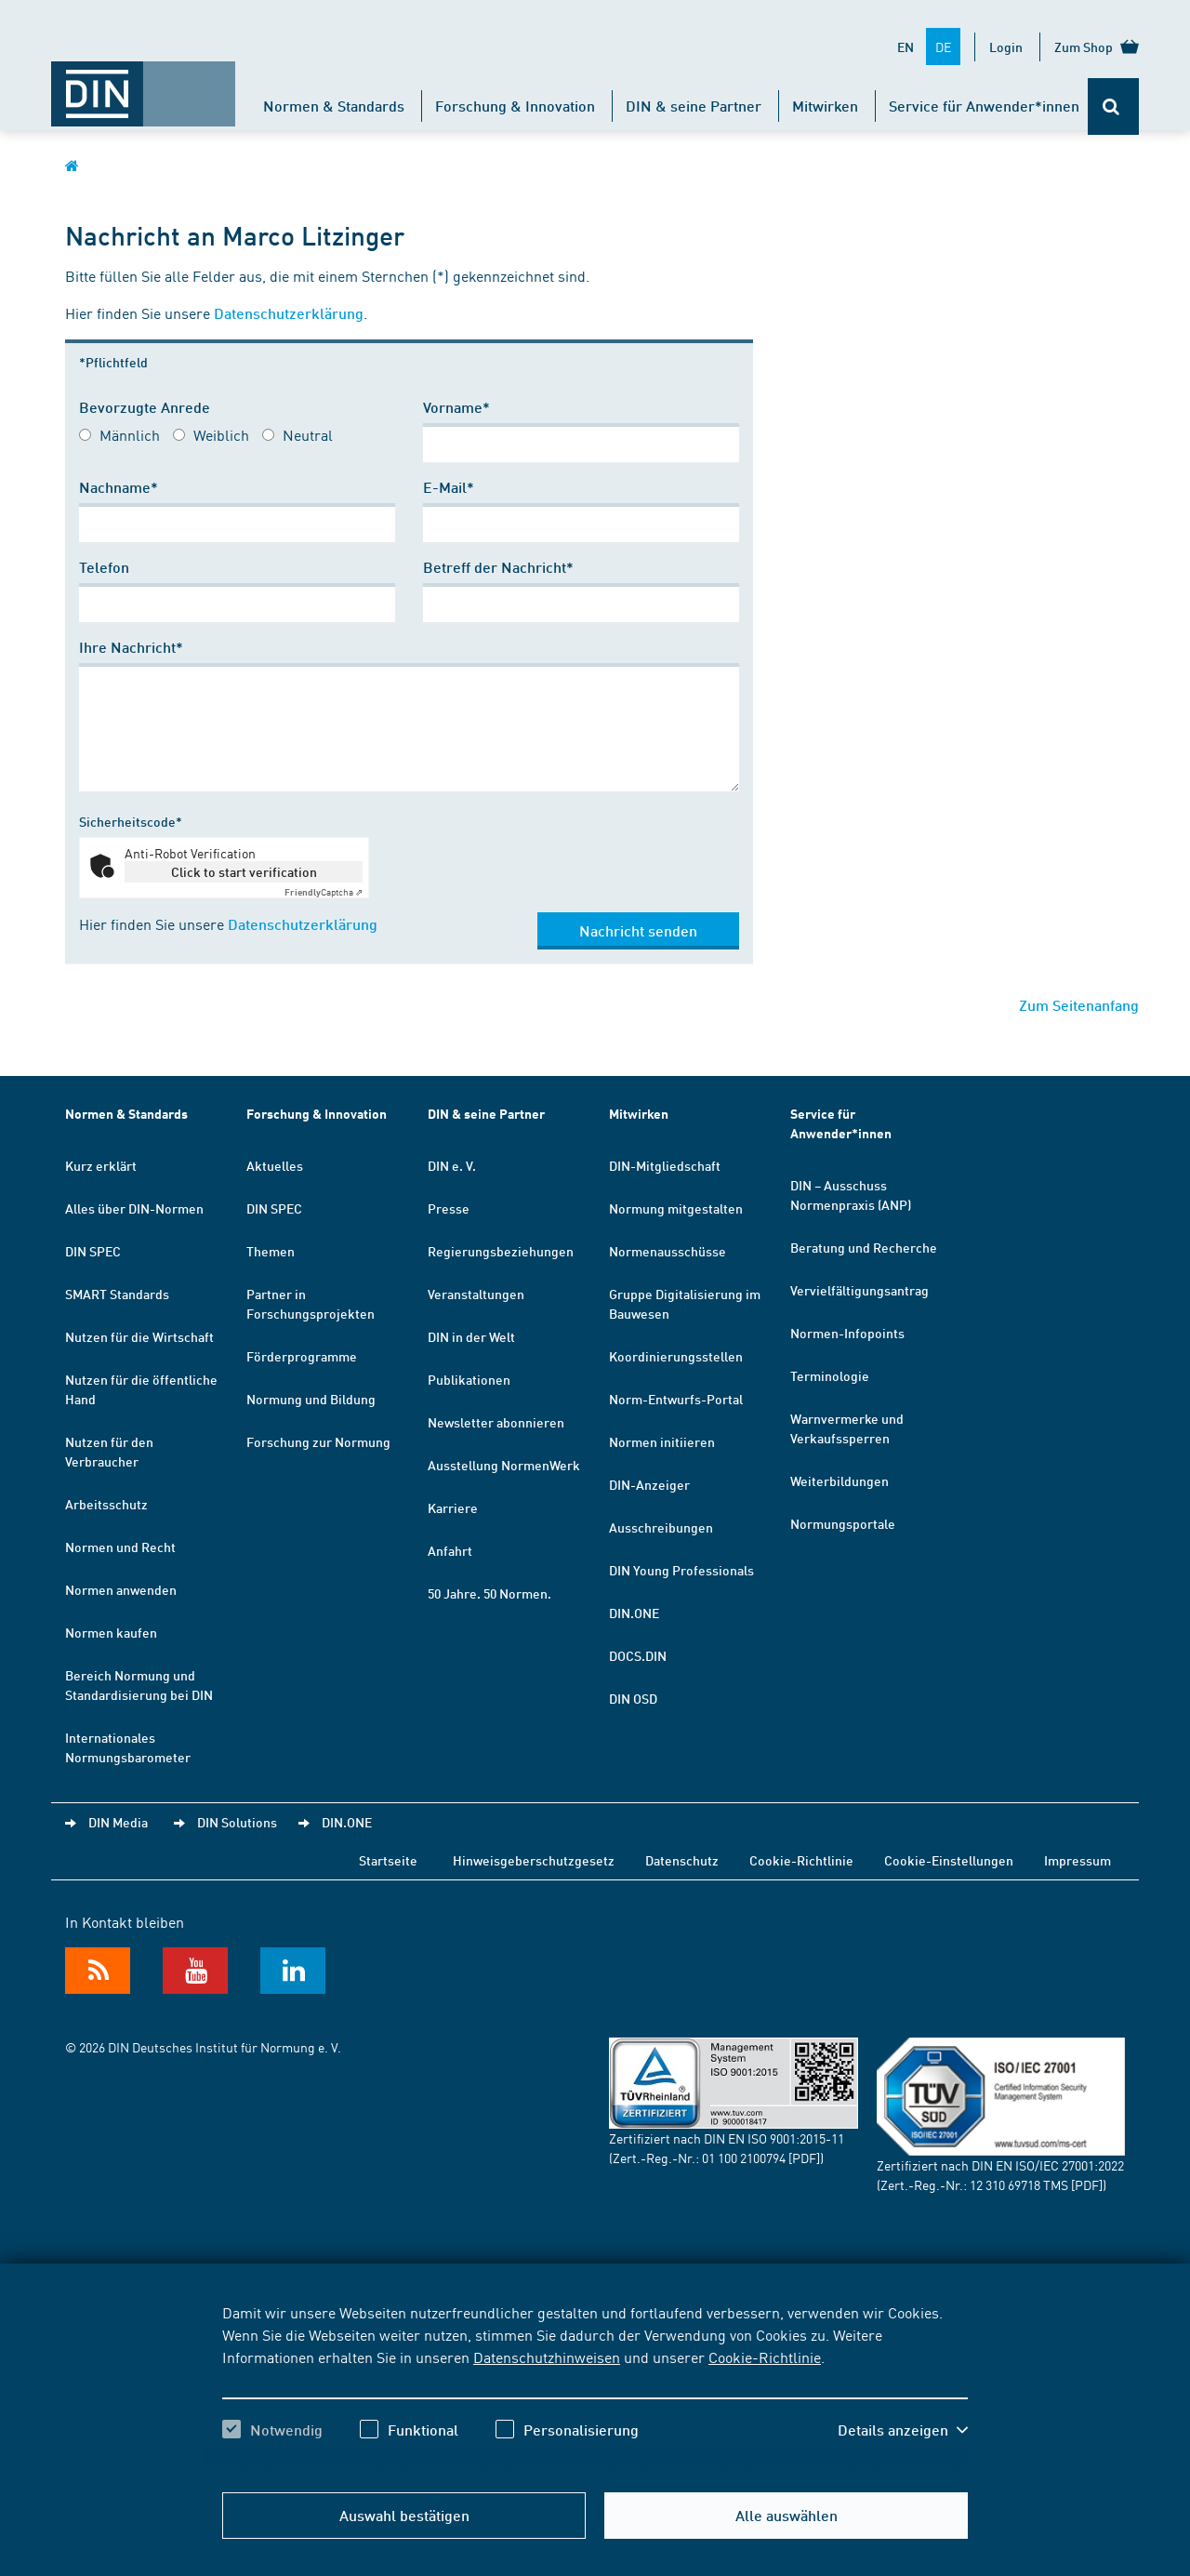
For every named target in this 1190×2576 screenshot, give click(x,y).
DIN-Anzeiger (649, 1484)
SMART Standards (117, 1293)
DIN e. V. (452, 1165)
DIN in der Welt (471, 1336)
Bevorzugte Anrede (144, 407)
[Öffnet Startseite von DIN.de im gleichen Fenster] (143, 84)
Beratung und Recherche (863, 1247)
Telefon (104, 567)
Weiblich (221, 434)
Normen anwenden (121, 1589)
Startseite (388, 1860)
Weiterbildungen (839, 1480)
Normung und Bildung (311, 1398)
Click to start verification (244, 871)
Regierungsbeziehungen (501, 1250)
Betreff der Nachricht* (498, 567)
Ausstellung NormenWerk (504, 1464)
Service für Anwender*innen (984, 105)
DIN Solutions (237, 1821)
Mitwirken (825, 105)
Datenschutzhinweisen (546, 2356)
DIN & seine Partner (693, 105)
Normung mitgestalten (676, 1208)
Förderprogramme (301, 1356)
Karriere (453, 1507)
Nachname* (118, 487)
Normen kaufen (111, 1632)
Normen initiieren (662, 1441)
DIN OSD (633, 1698)
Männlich (129, 434)
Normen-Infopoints (847, 1332)
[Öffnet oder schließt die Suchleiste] (1113, 106)
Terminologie (829, 1375)
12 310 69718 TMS (1019, 2184)
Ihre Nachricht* (131, 647)
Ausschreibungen (661, 1527)
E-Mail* (448, 487)
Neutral (308, 434)
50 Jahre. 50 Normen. (489, 1593)
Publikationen (469, 1379)
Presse (448, 1208)
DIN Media (118, 1821)
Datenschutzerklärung (289, 313)
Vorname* (456, 407)
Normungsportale (842, 1523)
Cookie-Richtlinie (764, 2356)
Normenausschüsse (667, 1250)
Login (1006, 46)
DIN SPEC (93, 1250)
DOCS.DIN (638, 1655)
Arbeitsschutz (106, 1503)
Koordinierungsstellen (676, 1356)
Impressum (1077, 1860)
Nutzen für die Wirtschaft (139, 1336)
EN (905, 46)
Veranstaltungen (476, 1293)
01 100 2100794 (744, 2157)
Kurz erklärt (101, 1165)
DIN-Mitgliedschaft (665, 1165)
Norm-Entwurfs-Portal (676, 1398)
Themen (270, 1250)
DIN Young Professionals (681, 1569)
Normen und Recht (120, 1546)
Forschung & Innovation (515, 105)
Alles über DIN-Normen (134, 1208)
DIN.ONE (634, 1612)
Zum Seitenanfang (1079, 1005)
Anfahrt (450, 1550)
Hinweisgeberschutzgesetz (534, 1860)
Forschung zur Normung (318, 1441)
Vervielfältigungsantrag (859, 1289)
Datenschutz (682, 1860)
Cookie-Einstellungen (948, 1860)
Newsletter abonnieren (496, 1422)
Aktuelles (274, 1165)
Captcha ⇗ (323, 891)
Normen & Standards (333, 105)
